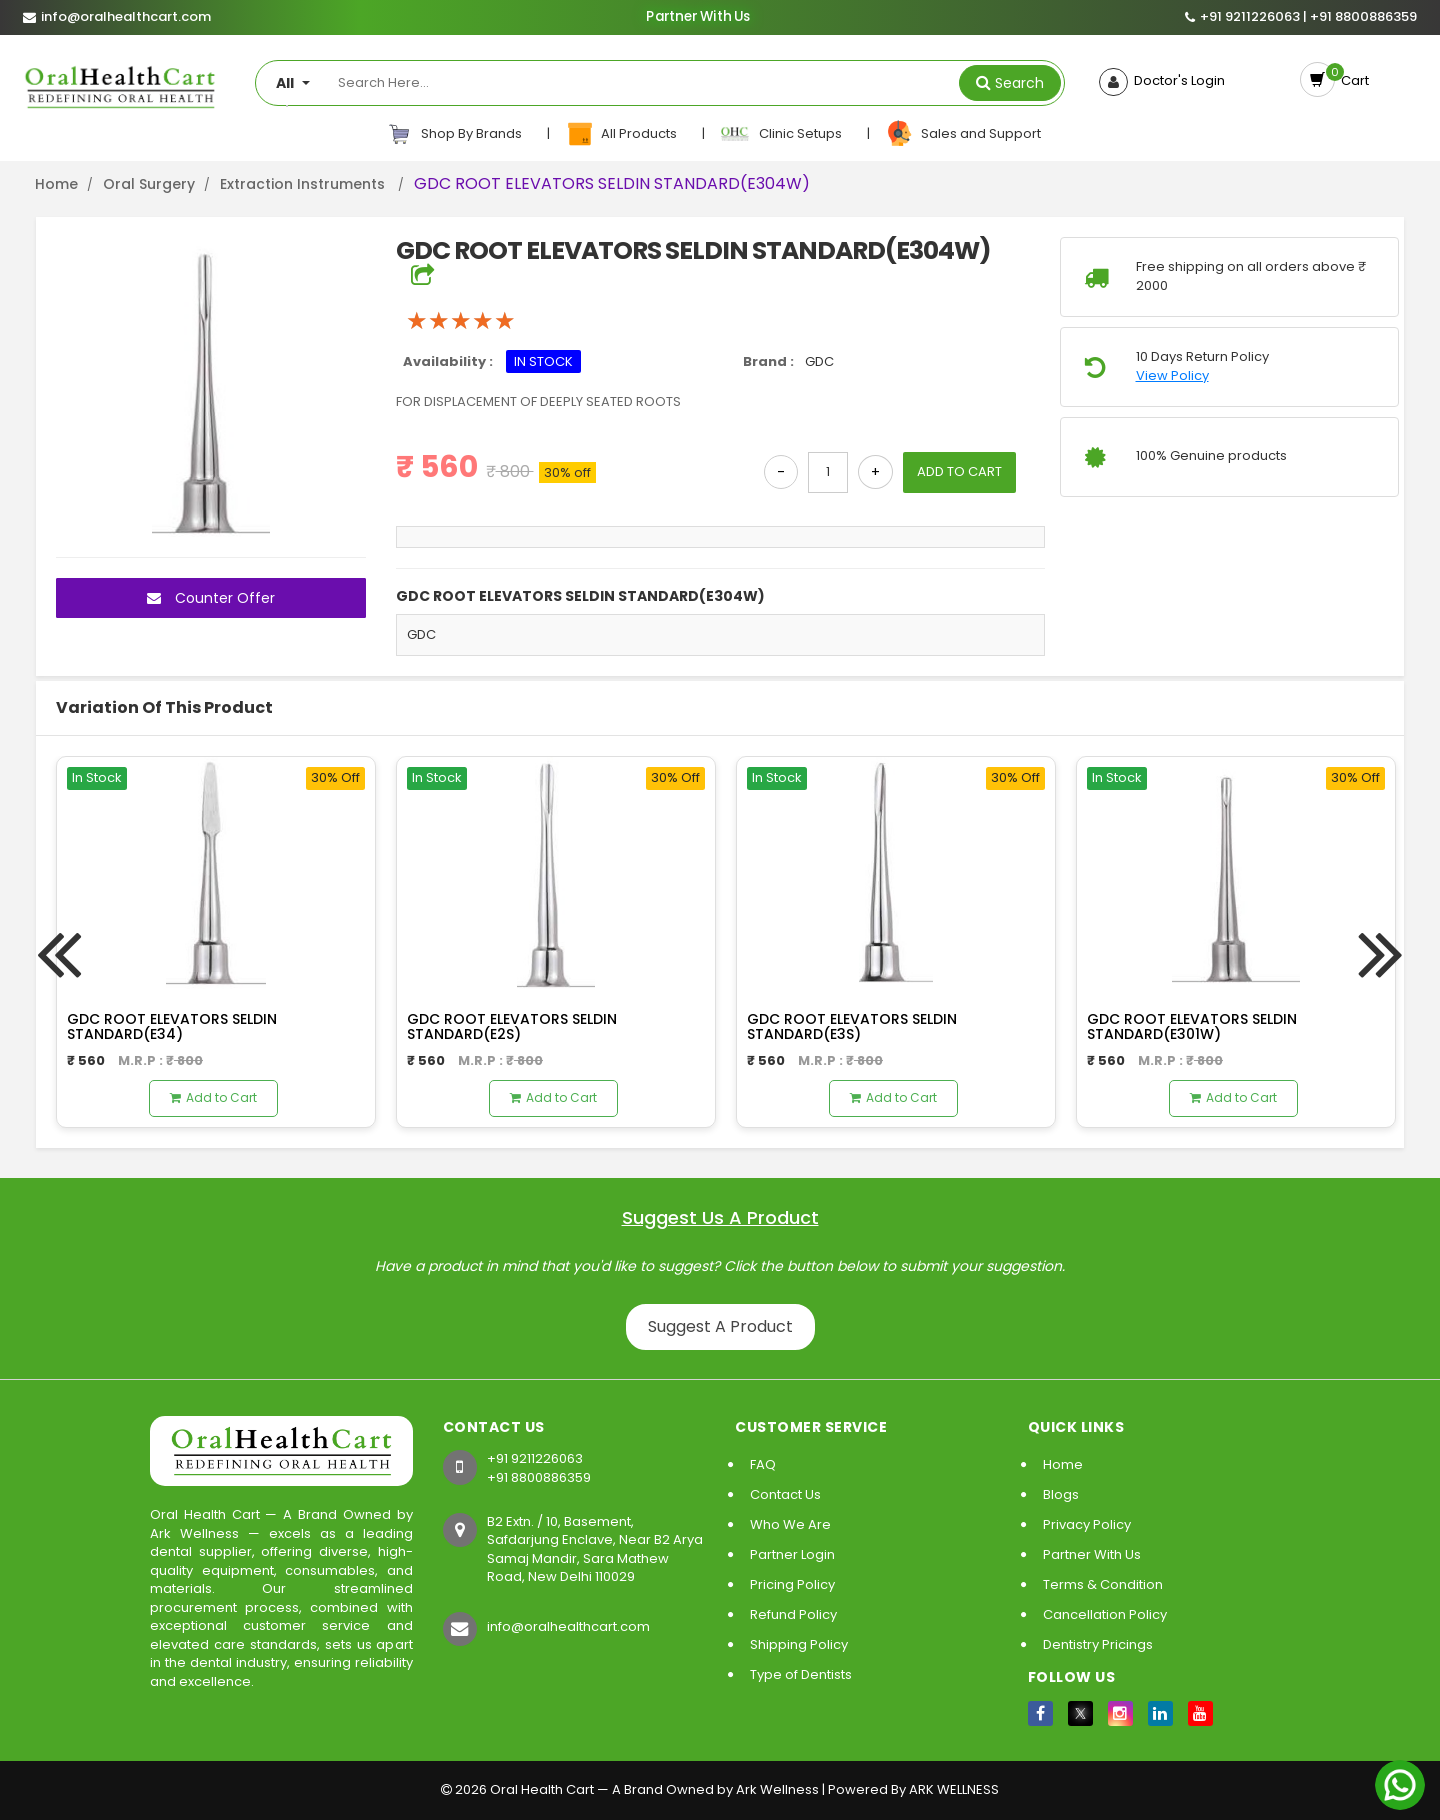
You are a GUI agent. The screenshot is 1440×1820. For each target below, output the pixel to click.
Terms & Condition (1103, 1584)
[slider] (461, 321)
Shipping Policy (799, 1644)
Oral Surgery (149, 184)
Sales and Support (963, 134)
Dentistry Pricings (1098, 1644)
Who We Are (790, 1524)
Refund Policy (793, 1614)
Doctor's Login (1176, 81)
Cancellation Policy (1105, 1614)
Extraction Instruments (304, 184)
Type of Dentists (801, 1674)
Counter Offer (211, 598)
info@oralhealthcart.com (568, 1626)
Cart (1352, 80)
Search (1019, 83)
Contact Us (785, 1494)
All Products (622, 134)
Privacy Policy (1087, 1524)
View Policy (1172, 376)
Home (56, 184)
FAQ (763, 1464)
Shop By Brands (455, 134)
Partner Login (792, 1554)
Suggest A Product (720, 1326)
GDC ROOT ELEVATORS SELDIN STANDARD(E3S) (852, 1026)
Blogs (1061, 1494)
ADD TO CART (959, 471)
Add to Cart (213, 1097)
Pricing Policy (792, 1584)
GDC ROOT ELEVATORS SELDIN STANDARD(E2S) (512, 1026)
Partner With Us (698, 17)
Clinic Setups (782, 134)
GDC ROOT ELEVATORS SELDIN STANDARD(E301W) (1192, 1026)
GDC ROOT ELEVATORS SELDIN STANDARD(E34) (172, 1026)
